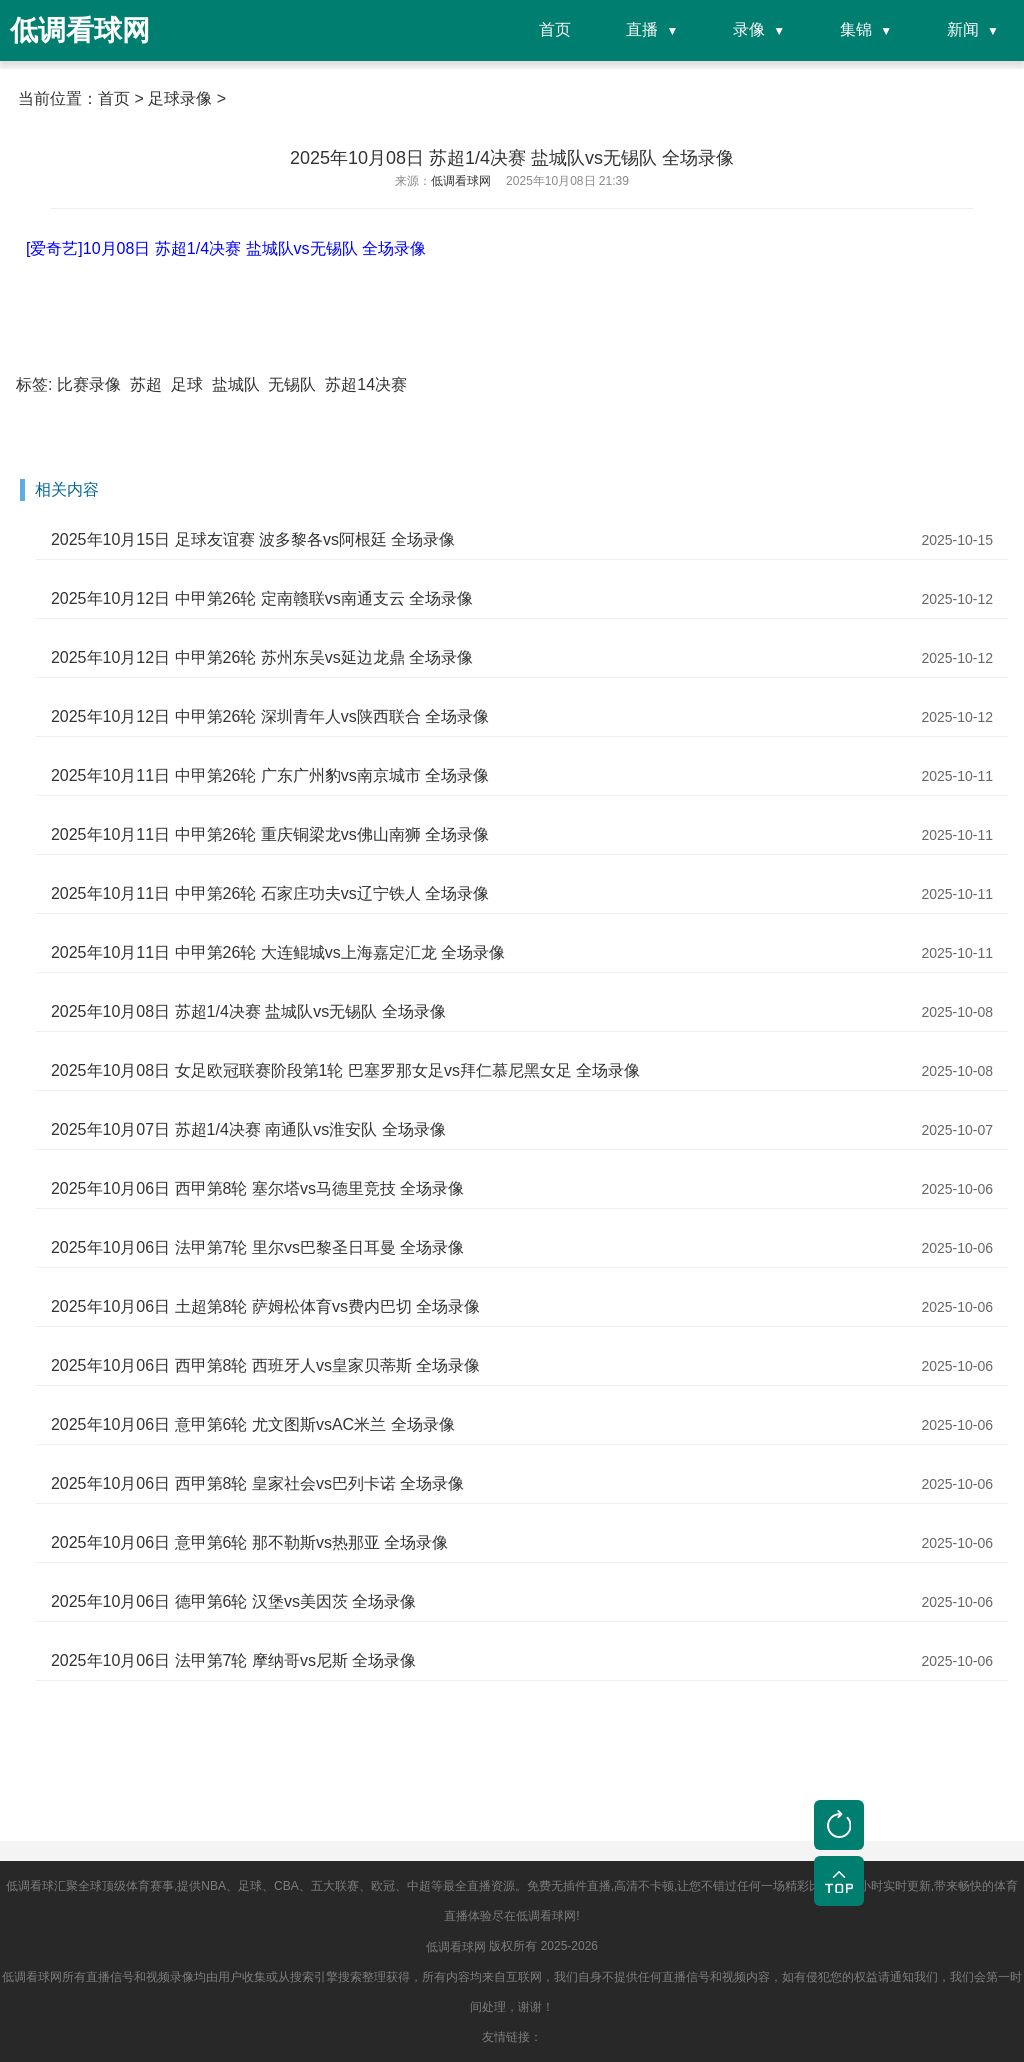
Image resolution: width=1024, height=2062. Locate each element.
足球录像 (180, 98)
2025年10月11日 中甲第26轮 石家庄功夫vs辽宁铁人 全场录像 (270, 893)
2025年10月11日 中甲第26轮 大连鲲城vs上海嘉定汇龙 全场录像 (278, 952)
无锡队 (292, 384)
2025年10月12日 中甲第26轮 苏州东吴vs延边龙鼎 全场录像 (262, 657)
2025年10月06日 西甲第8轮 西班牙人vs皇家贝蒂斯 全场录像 (265, 1365)
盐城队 (236, 384)
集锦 (856, 29)
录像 (749, 29)
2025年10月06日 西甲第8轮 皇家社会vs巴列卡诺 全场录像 (257, 1483)
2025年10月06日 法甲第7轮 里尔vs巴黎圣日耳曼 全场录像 (257, 1247)
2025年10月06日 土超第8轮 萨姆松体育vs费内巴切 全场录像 (265, 1306)
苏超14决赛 (366, 384)
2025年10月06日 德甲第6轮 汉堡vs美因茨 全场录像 (233, 1601)
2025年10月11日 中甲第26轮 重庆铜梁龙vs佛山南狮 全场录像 (270, 834)
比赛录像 (89, 384)
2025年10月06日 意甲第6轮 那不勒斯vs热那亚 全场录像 (249, 1542)
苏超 (146, 384)
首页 (555, 29)
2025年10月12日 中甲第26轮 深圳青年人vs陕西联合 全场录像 (270, 716)
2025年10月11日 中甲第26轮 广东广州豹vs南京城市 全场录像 (270, 775)
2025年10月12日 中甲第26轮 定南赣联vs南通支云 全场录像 (262, 598)
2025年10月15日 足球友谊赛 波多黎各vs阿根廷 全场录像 (253, 539)
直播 (642, 29)
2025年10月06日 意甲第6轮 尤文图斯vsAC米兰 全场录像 (253, 1424)
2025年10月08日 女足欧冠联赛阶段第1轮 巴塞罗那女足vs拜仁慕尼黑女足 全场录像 (345, 1070)
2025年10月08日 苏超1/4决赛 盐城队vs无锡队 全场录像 (248, 1011)
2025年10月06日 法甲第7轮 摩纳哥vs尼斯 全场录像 (233, 1660)
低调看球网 (456, 1947)
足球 (187, 384)
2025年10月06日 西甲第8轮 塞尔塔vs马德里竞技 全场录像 (257, 1188)
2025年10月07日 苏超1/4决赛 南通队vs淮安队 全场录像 (248, 1129)
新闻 (963, 29)
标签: (34, 384)
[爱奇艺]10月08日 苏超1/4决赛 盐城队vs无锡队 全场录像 (226, 248)
